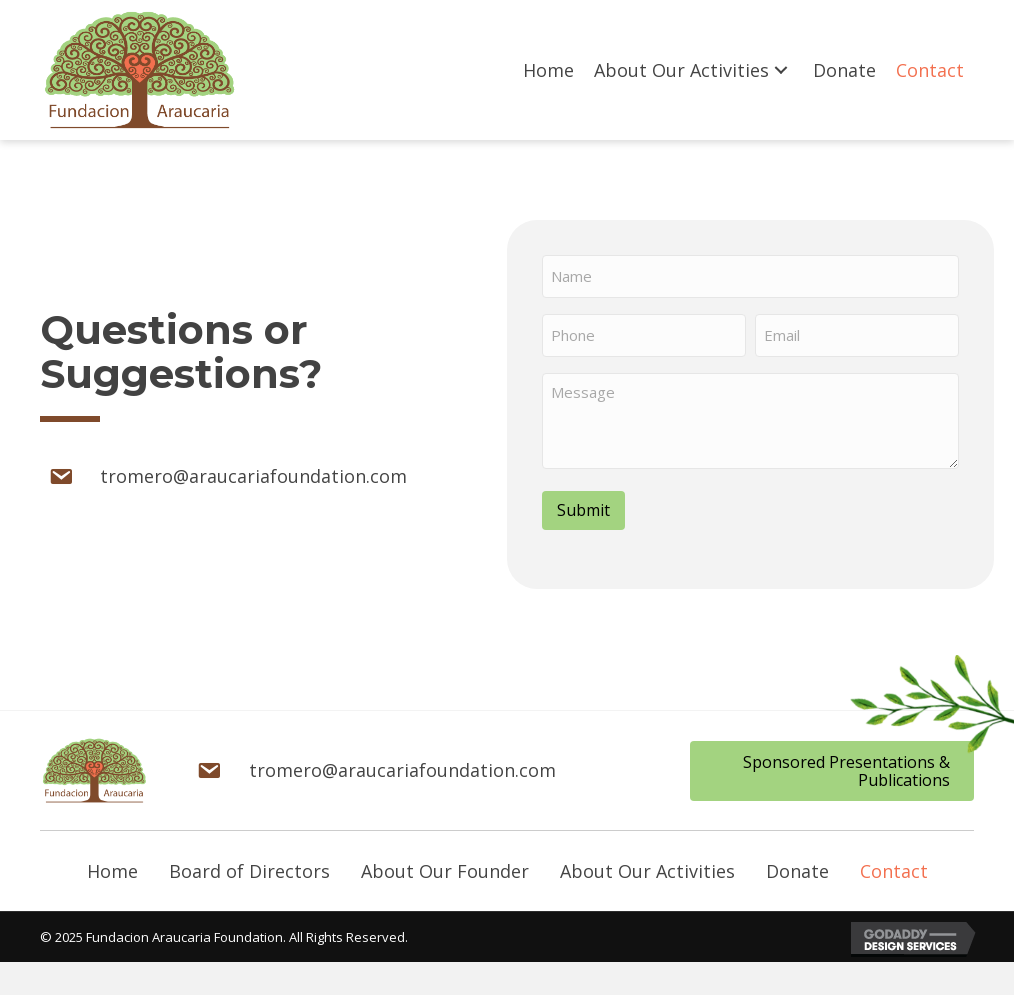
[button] (832, 764)
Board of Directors (249, 865)
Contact (894, 865)
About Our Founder (445, 865)
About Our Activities (647, 865)
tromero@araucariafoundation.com (253, 473)
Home (112, 865)
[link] (548, 70)
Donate (797, 865)
